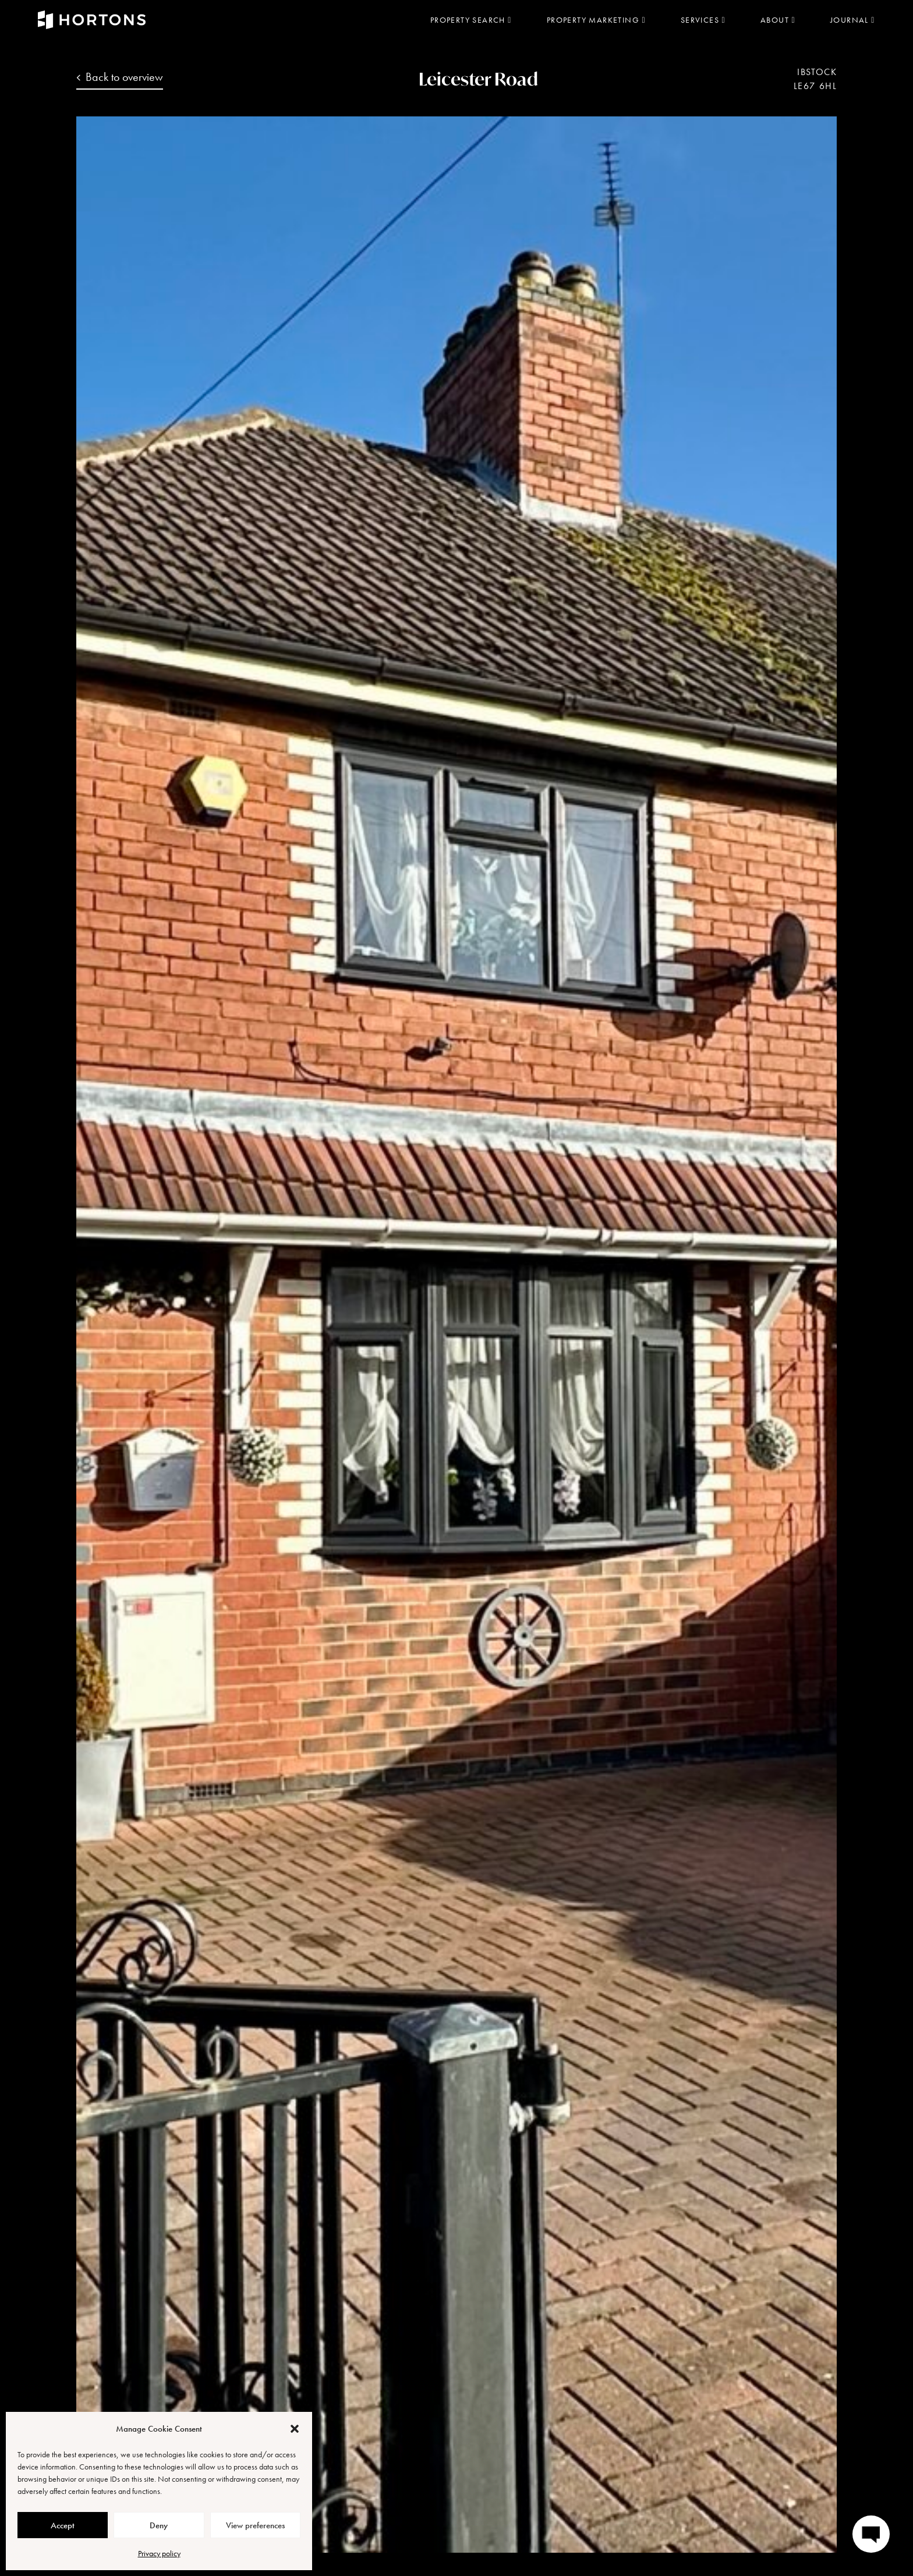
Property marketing (596, 20)
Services (703, 20)
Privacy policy (159, 2553)
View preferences (255, 2525)
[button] (294, 2429)
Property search (471, 20)
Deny (159, 2525)
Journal (852, 20)
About (777, 20)
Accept (63, 2525)
